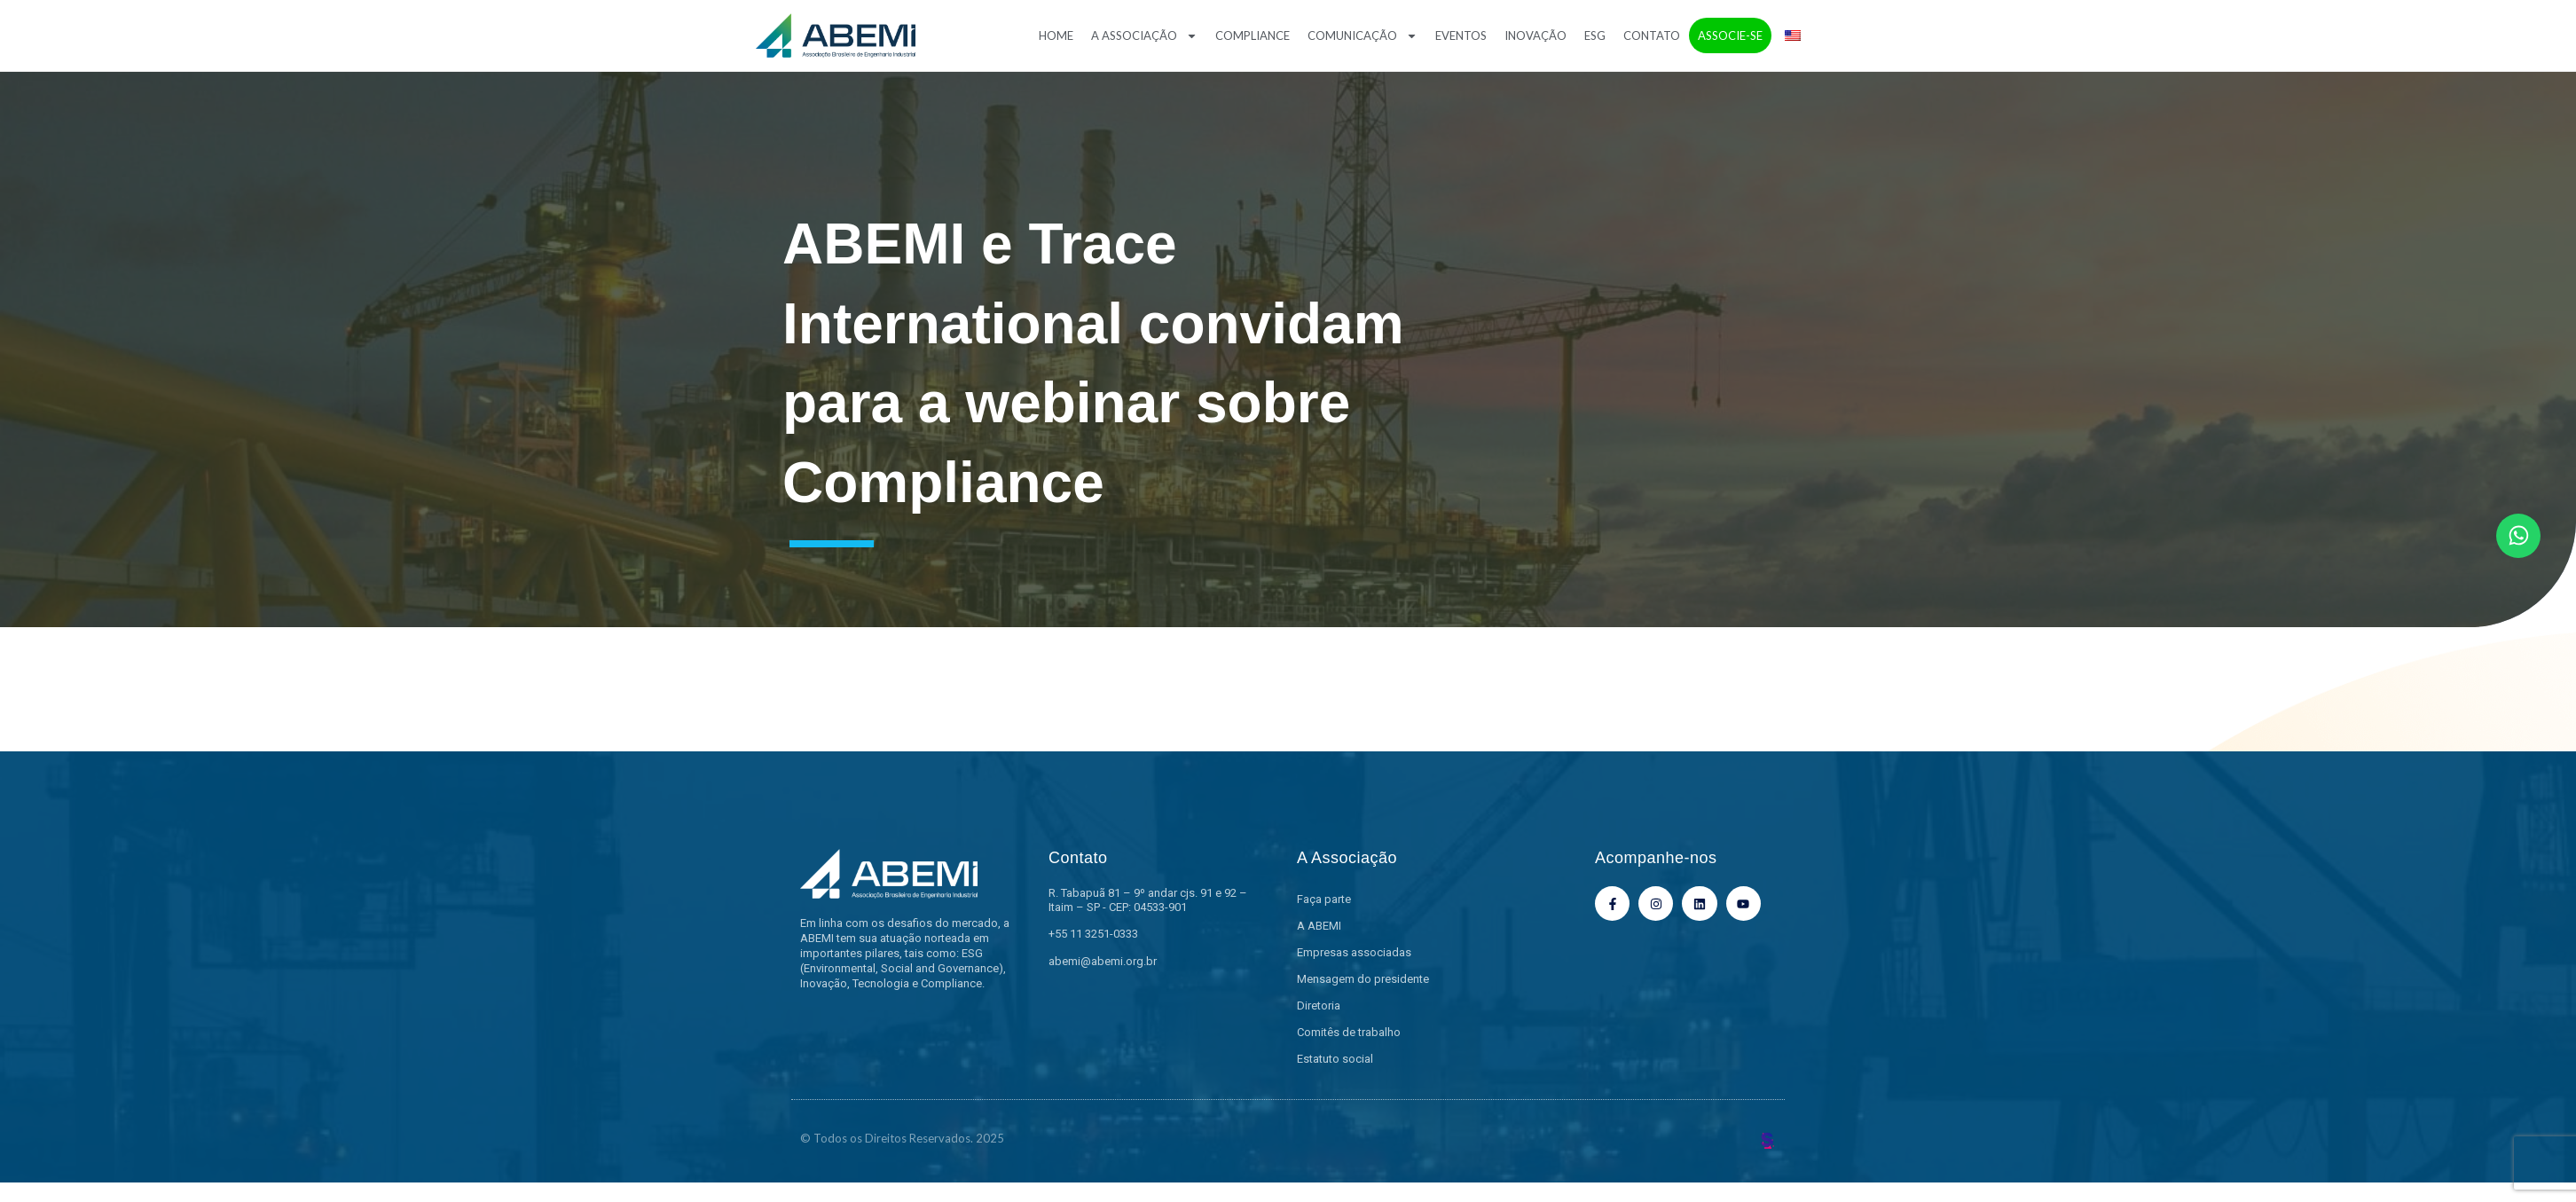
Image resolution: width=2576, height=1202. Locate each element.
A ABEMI (1319, 925)
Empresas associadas (1354, 952)
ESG (1595, 35)
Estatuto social (1335, 1058)
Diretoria (1318, 1005)
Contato (1651, 35)
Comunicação (1363, 36)
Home (1056, 35)
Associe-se (1730, 35)
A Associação (1144, 36)
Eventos (1461, 35)
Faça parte (1324, 899)
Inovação (1535, 35)
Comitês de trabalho (1349, 1032)
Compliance (1252, 35)
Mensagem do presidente (1363, 979)
